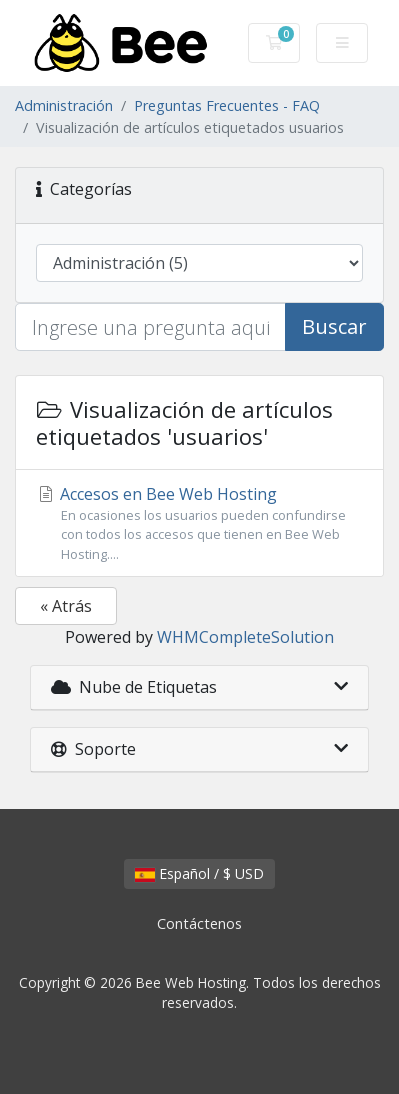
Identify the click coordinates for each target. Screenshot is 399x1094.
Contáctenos (199, 923)
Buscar (334, 326)
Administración (64, 105)
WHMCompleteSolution (245, 637)
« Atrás (66, 606)
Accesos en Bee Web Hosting (199, 523)
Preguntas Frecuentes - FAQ (227, 105)
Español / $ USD (199, 873)
